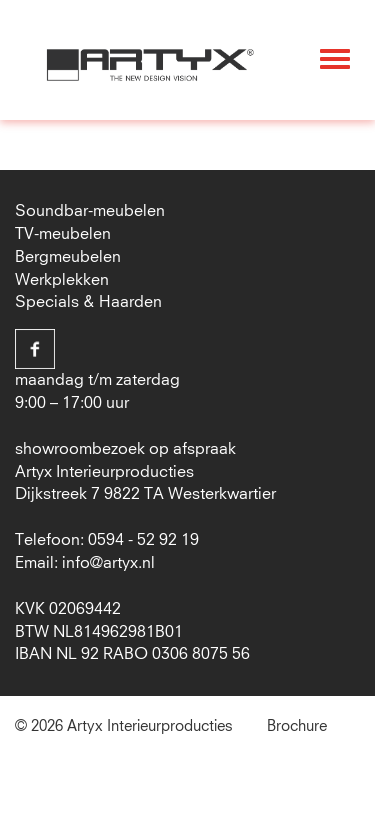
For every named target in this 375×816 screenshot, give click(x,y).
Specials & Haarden (88, 302)
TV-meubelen (63, 234)
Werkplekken (62, 280)
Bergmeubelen (68, 257)
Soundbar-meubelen (90, 211)
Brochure (297, 726)
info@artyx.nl (108, 563)
